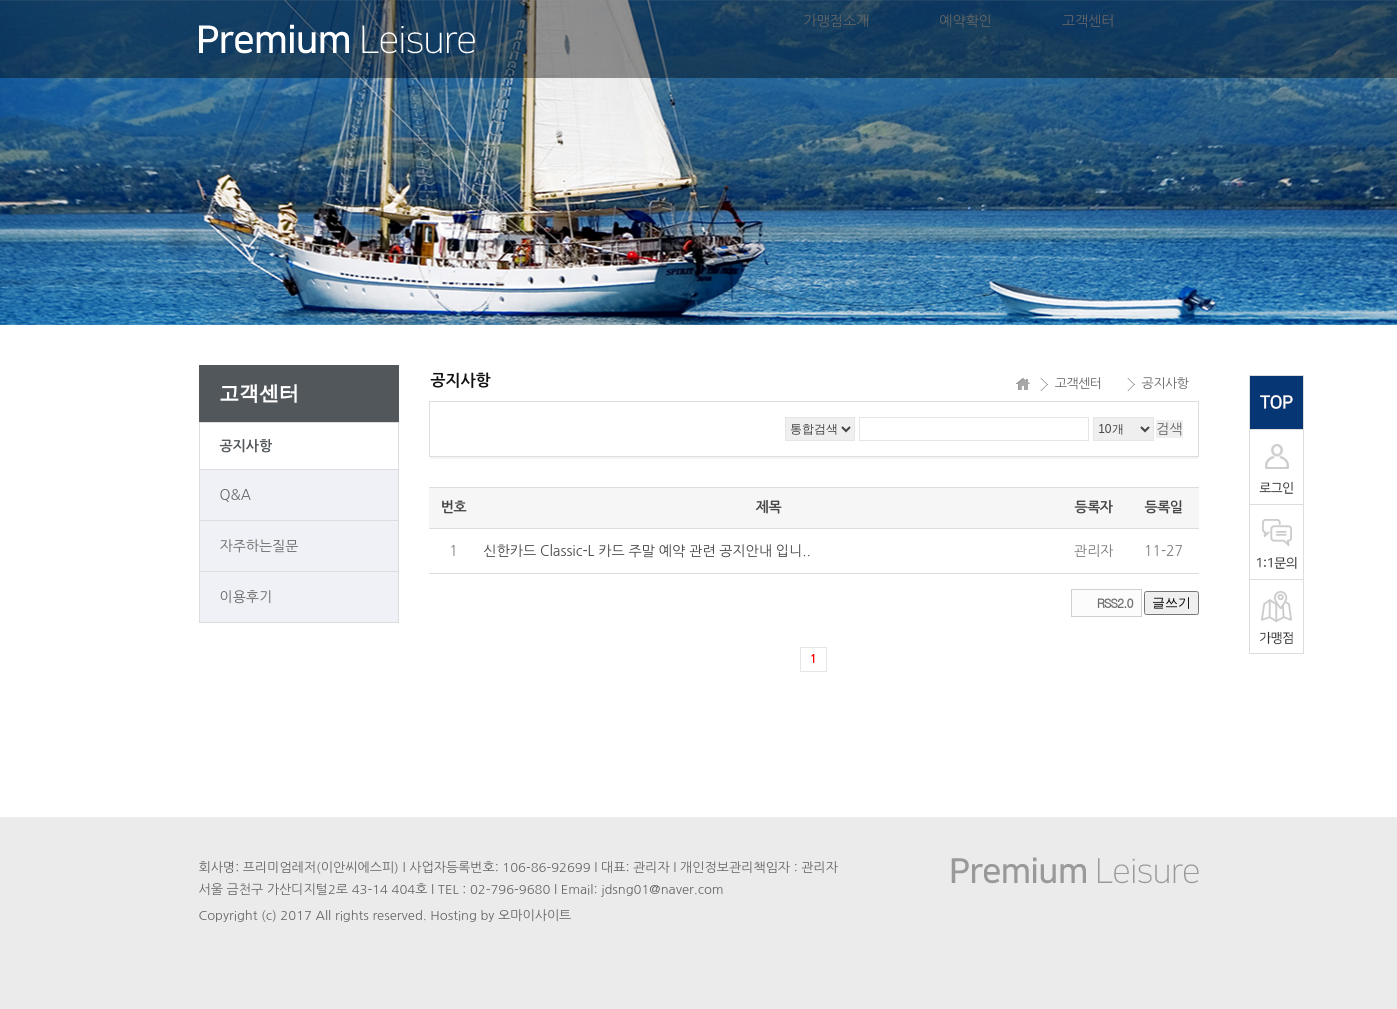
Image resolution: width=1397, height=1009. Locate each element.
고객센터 (1088, 21)
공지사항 (246, 446)
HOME (1023, 384)
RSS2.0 (1115, 602)
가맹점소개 (837, 21)
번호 (453, 507)
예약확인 (965, 21)
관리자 (1093, 551)
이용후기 (246, 597)
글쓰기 (1171, 602)
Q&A (235, 495)
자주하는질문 (259, 546)
